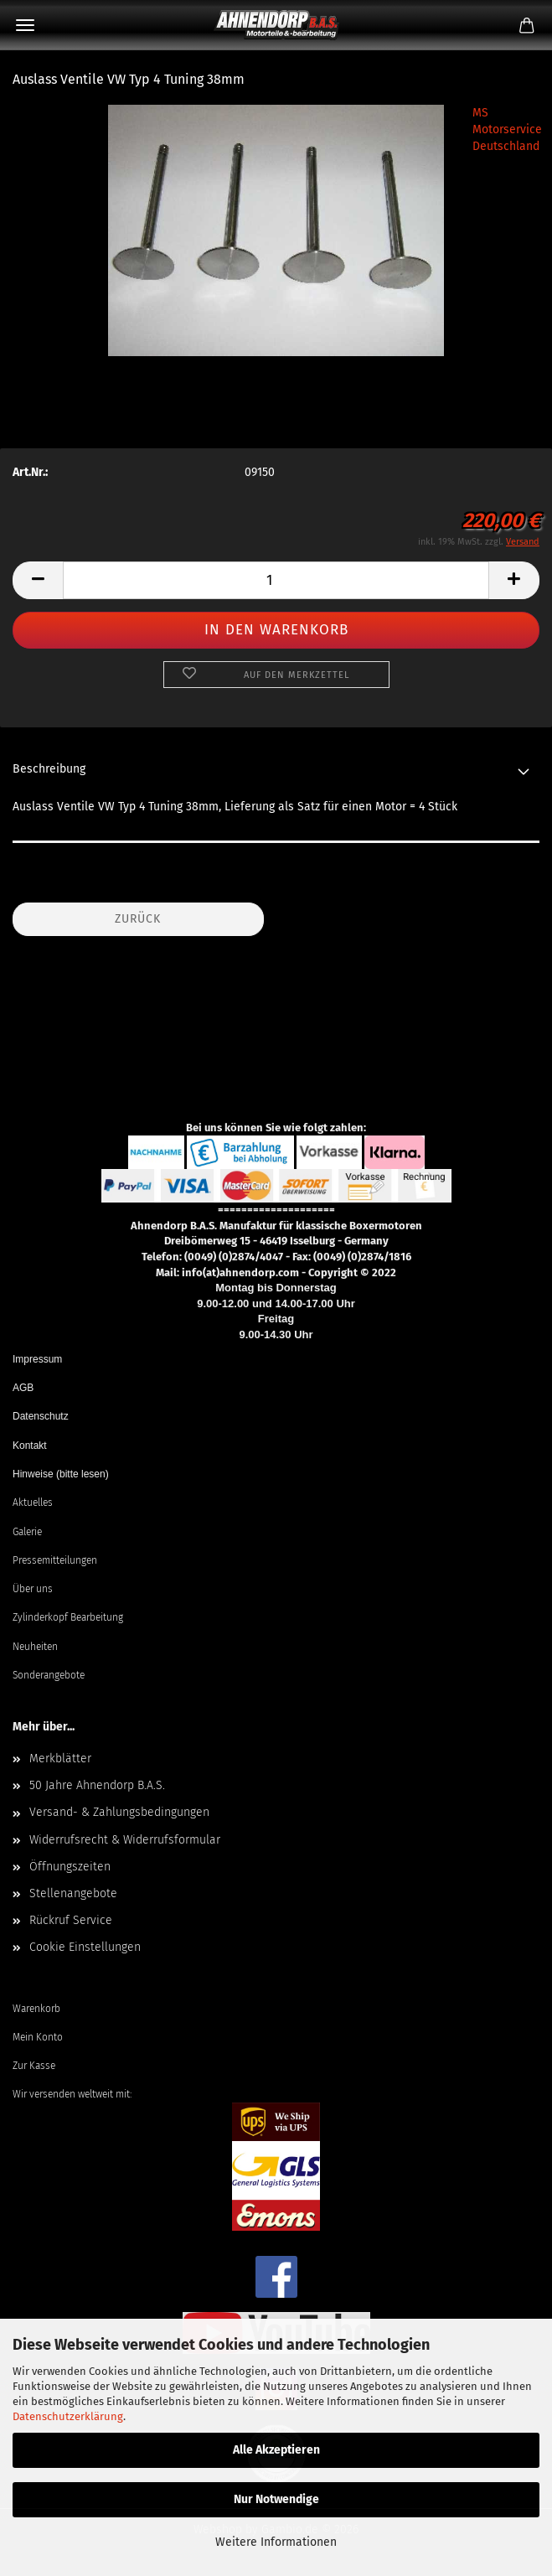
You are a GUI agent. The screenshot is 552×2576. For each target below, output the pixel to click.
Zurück (138, 919)
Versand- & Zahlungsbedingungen (119, 1812)
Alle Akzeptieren (276, 2450)
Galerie (27, 1532)
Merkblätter (60, 1758)
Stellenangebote (73, 1893)
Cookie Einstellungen (85, 1947)
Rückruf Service (70, 1920)
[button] (38, 580)
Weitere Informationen (276, 2542)
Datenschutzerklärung (68, 2416)
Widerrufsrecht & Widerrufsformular (124, 1840)
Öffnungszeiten (70, 1867)
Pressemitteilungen (55, 1560)
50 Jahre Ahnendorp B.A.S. (97, 1785)
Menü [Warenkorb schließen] (25, 25)
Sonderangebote (49, 1675)
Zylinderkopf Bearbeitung (68, 1617)
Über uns (33, 1589)
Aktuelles (33, 1502)
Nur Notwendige (276, 2499)
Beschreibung (49, 769)
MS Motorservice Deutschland (507, 129)
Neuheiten (35, 1647)
